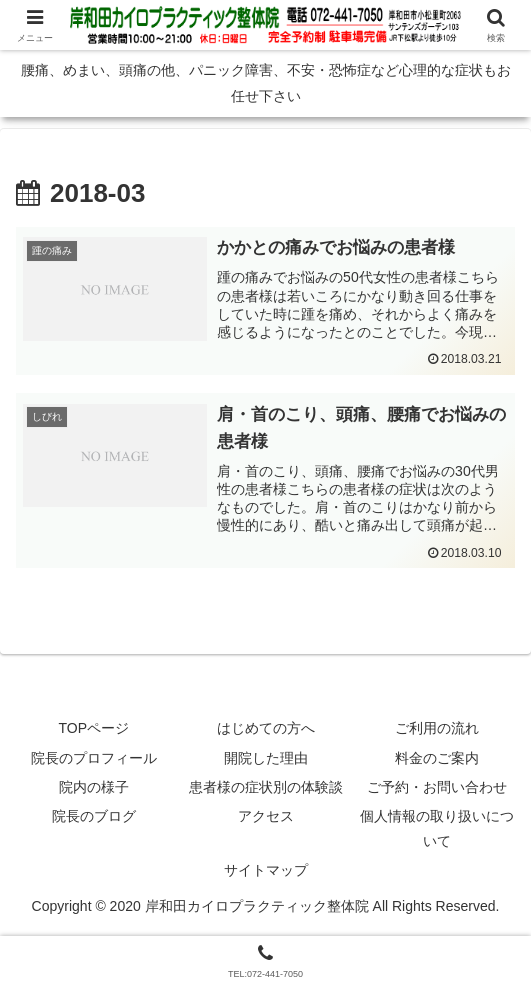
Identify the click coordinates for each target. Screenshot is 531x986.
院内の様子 (94, 788)
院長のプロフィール (94, 759)
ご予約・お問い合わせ (437, 788)
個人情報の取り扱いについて (437, 829)
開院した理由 (266, 759)
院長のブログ (94, 817)
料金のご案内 (437, 759)
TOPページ (94, 730)
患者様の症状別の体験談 (266, 788)
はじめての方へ (266, 730)
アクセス (266, 817)
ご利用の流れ (437, 730)
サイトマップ (266, 872)
